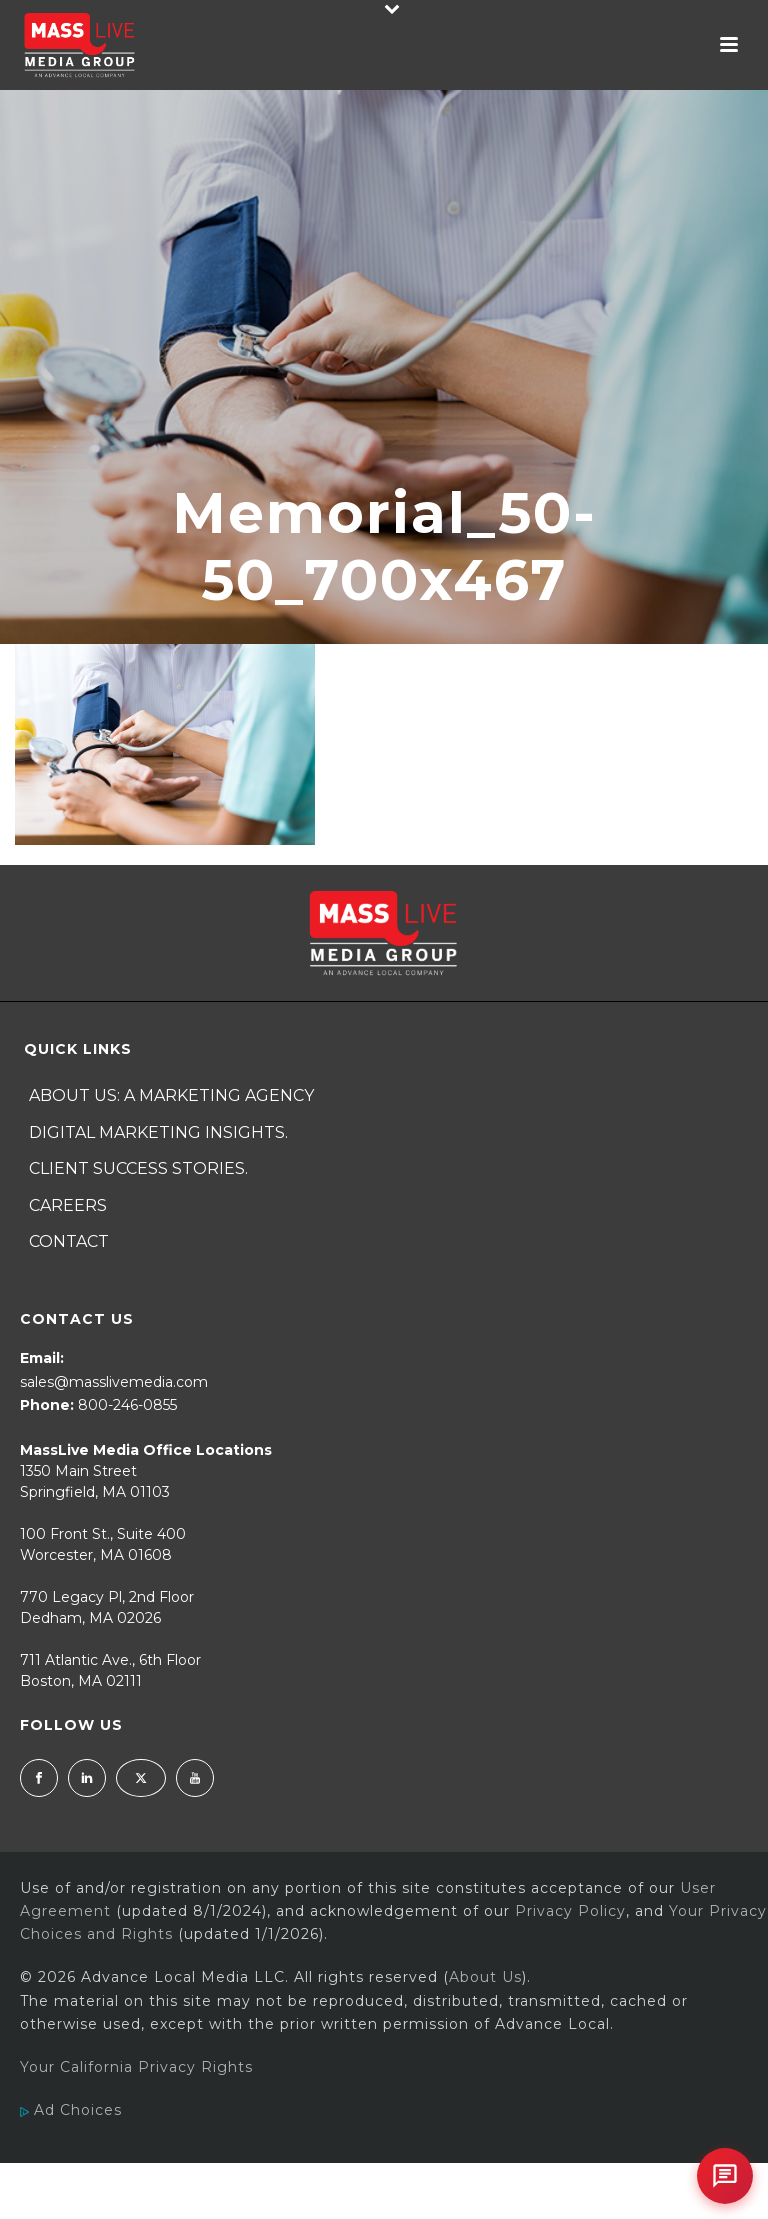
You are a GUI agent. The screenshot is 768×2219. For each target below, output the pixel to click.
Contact (69, 1241)
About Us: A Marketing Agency (171, 1095)
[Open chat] (725, 2176)
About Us (485, 1977)
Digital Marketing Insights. (158, 1132)
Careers (68, 1205)
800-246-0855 (127, 1405)
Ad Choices (71, 2110)
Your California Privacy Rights (136, 2067)
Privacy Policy (570, 1911)
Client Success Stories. (138, 1168)
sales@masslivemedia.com (114, 1382)
